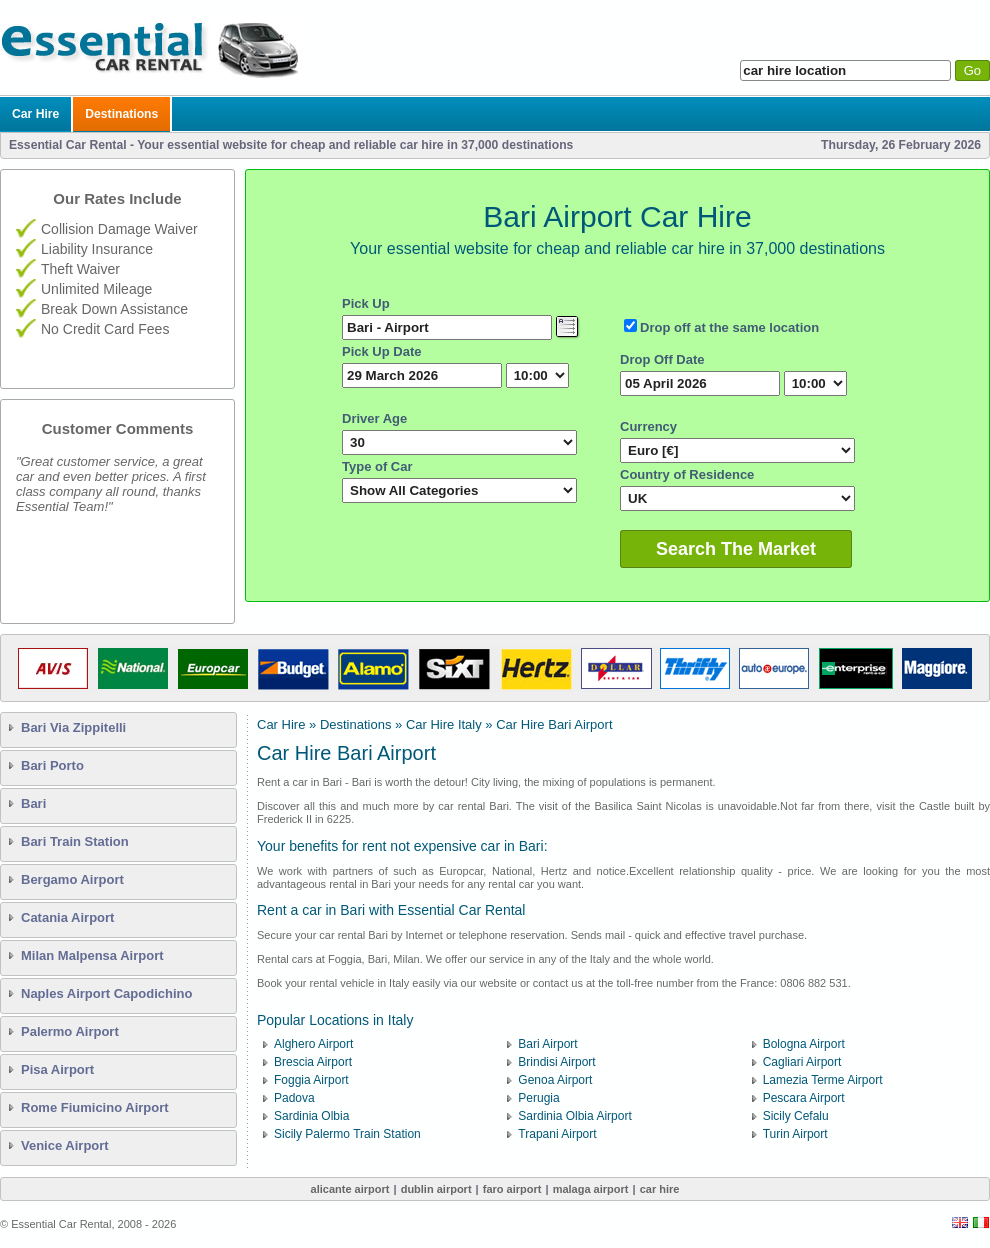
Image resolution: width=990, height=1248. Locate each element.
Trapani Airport (557, 1134)
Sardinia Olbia (311, 1116)
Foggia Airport (311, 1080)
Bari (33, 803)
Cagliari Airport (802, 1062)
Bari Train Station (75, 841)
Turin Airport (795, 1134)
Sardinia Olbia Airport (574, 1116)
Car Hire (35, 114)
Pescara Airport (804, 1098)
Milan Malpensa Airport (92, 955)
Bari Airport (547, 1044)
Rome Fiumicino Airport (95, 1107)
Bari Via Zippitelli (73, 727)
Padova (294, 1098)
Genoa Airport (555, 1080)
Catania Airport (67, 917)
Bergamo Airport (72, 879)
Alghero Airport (313, 1044)
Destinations (121, 114)
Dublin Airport (436, 1189)
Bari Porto (52, 765)
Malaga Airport (591, 1189)
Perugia (538, 1098)
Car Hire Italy (444, 724)
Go (972, 70)
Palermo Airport (70, 1031)
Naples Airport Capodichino (106, 993)
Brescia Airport (313, 1062)
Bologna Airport (804, 1044)
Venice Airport (65, 1145)
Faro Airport (512, 1189)
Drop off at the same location (729, 327)
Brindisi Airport (556, 1062)
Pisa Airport (57, 1069)
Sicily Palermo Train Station (347, 1134)
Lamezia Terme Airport (823, 1080)
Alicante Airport (350, 1189)
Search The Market (736, 549)
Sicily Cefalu (796, 1116)
